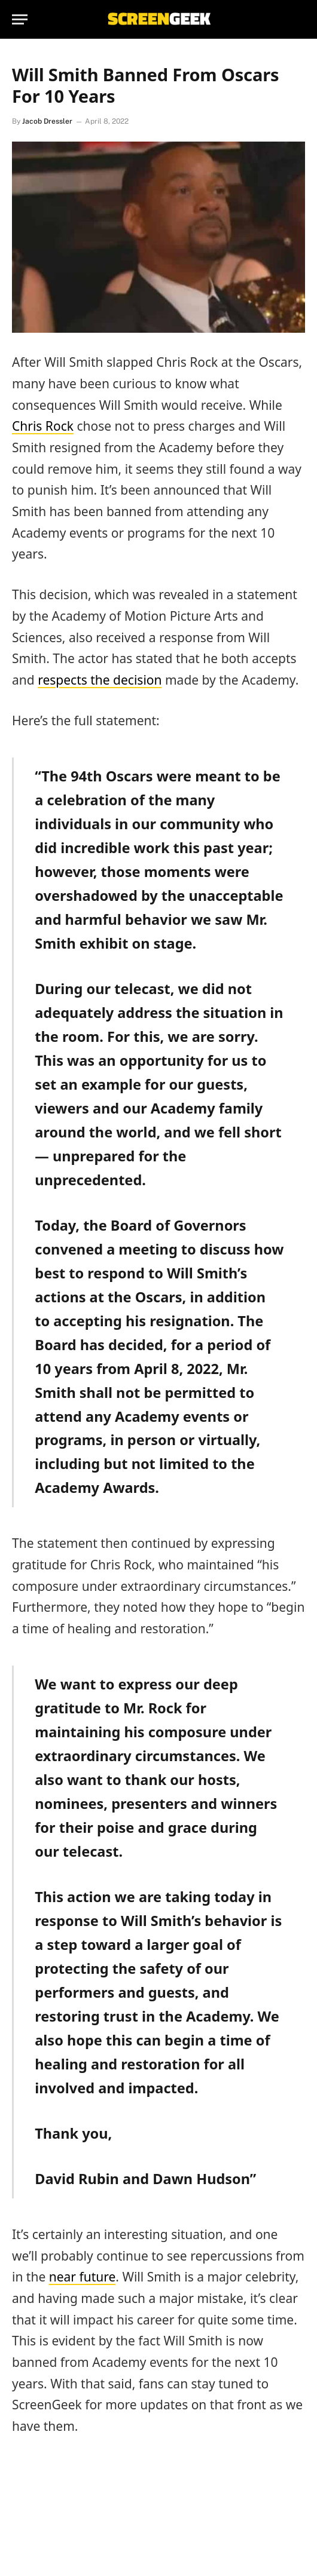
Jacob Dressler (47, 121)
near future (82, 2276)
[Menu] (20, 19)
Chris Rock (43, 426)
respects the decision (99, 679)
